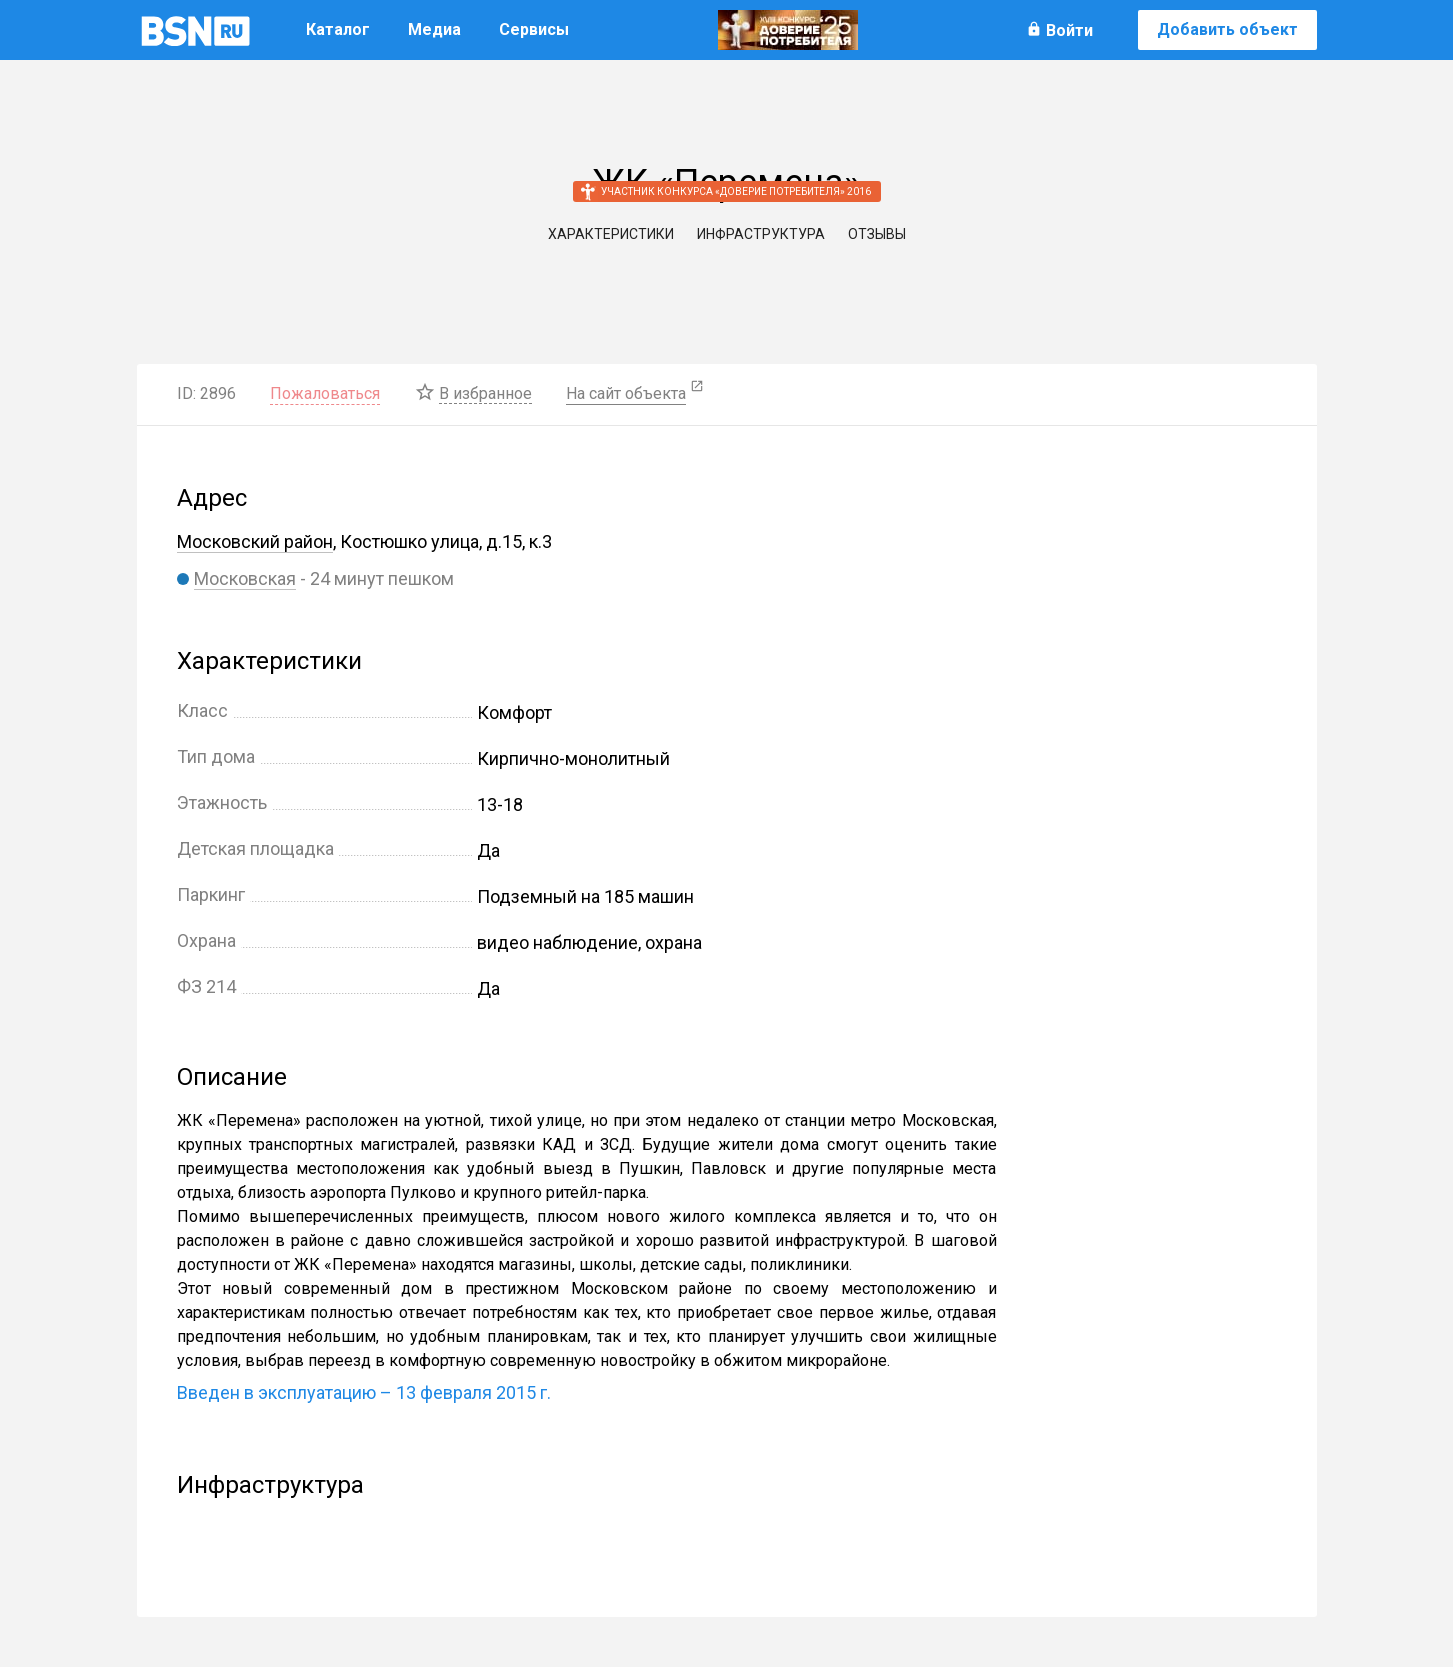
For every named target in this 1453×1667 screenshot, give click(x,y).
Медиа (434, 29)
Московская (245, 578)
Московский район (255, 541)
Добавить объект (1227, 29)
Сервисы (534, 29)
